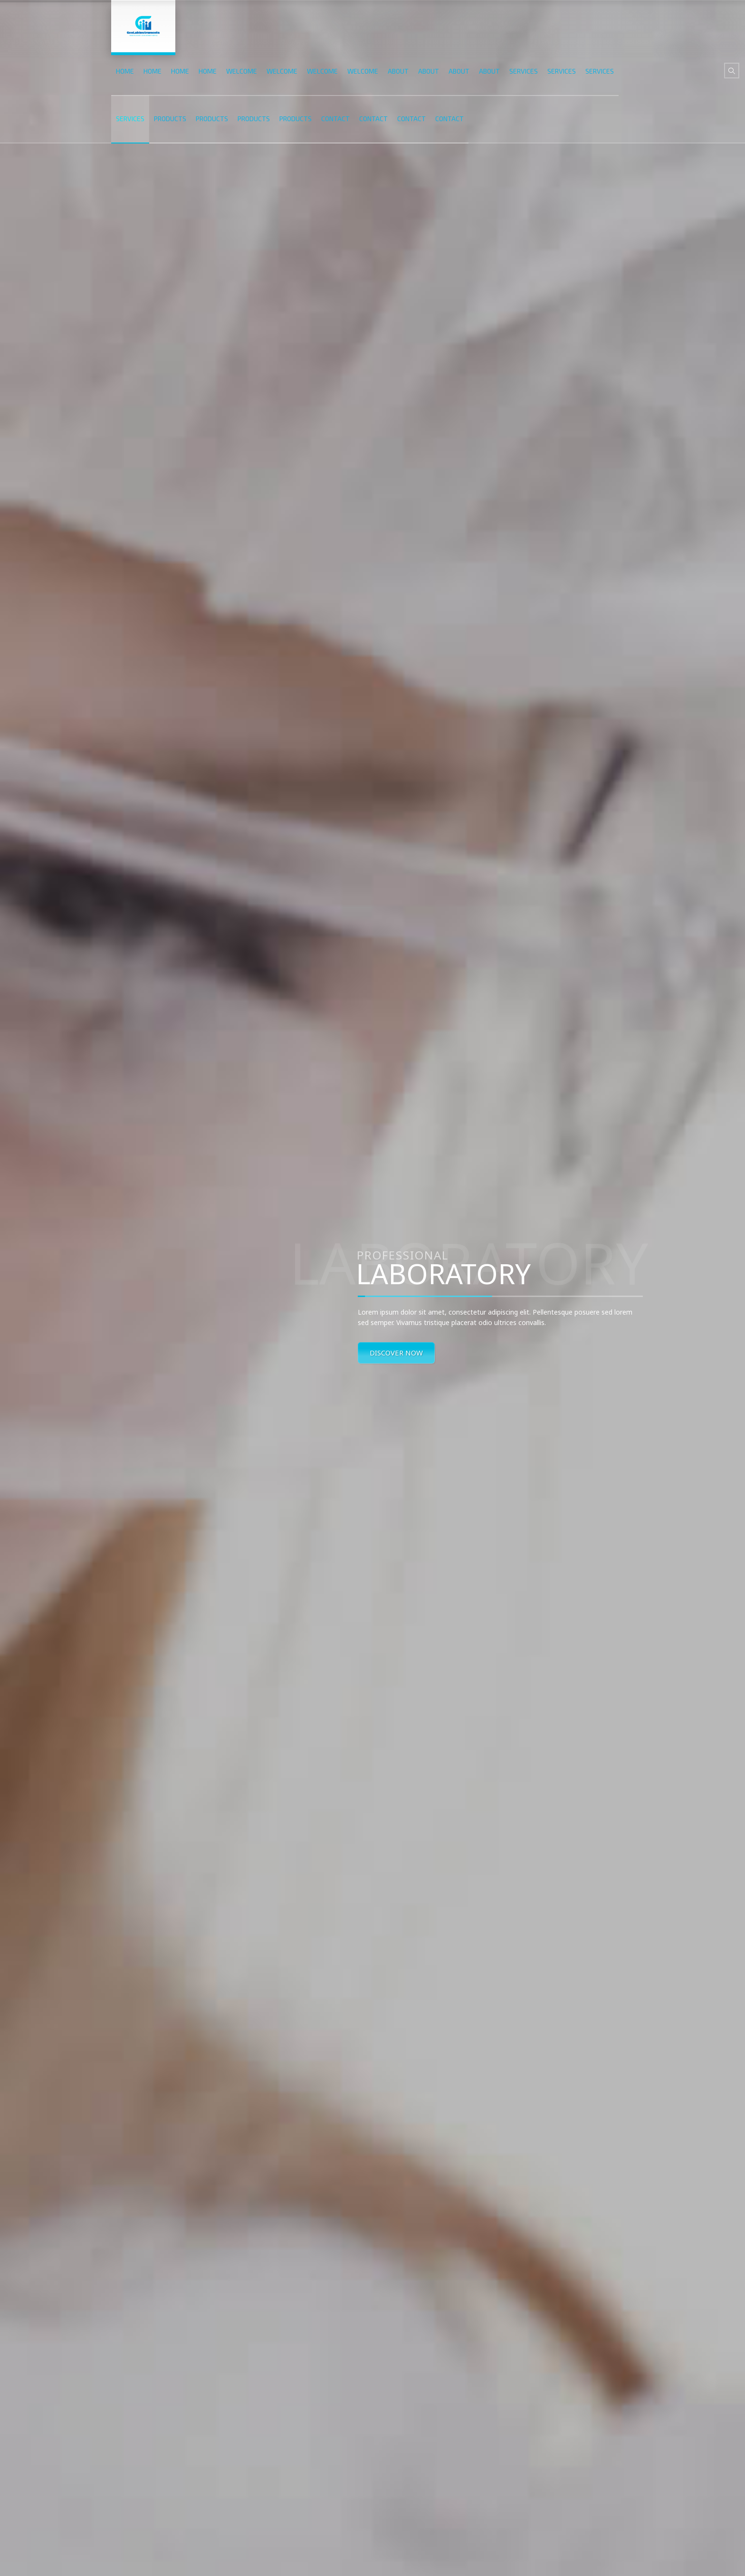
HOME (125, 71)
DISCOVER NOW (396, 1352)
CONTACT (335, 118)
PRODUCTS (170, 118)
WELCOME (241, 71)
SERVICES (523, 71)
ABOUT (398, 71)
